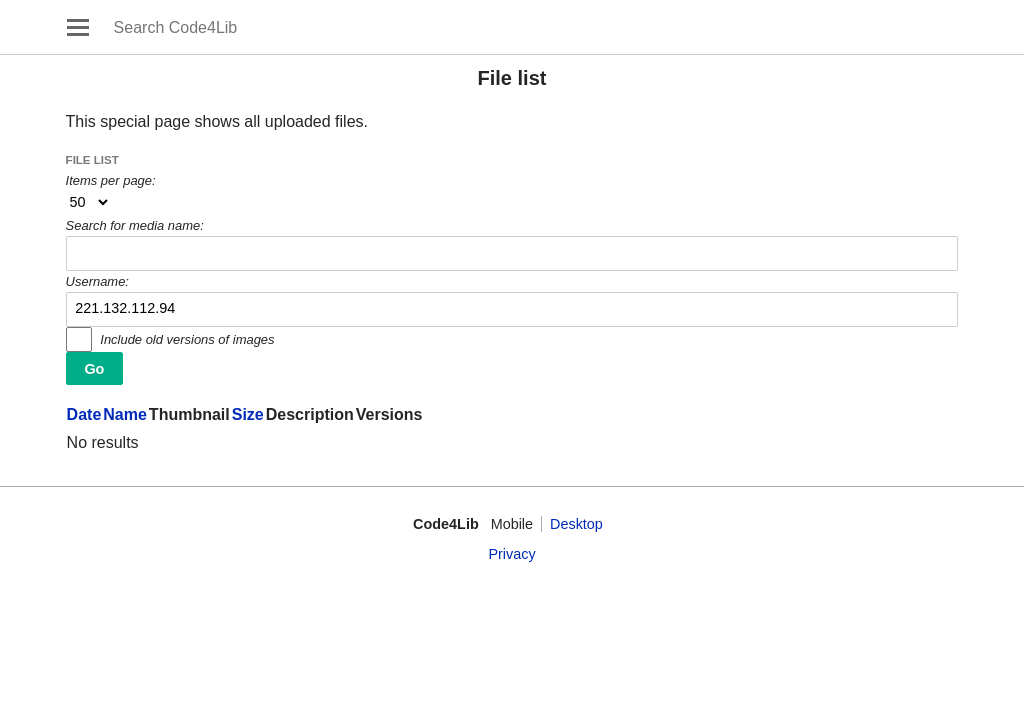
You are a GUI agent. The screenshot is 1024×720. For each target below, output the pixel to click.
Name (125, 414)
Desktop (576, 524)
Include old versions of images (187, 339)
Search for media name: (135, 225)
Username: (97, 281)
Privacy (511, 554)
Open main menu (78, 27)
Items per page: (111, 180)
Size (248, 414)
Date (84, 414)
